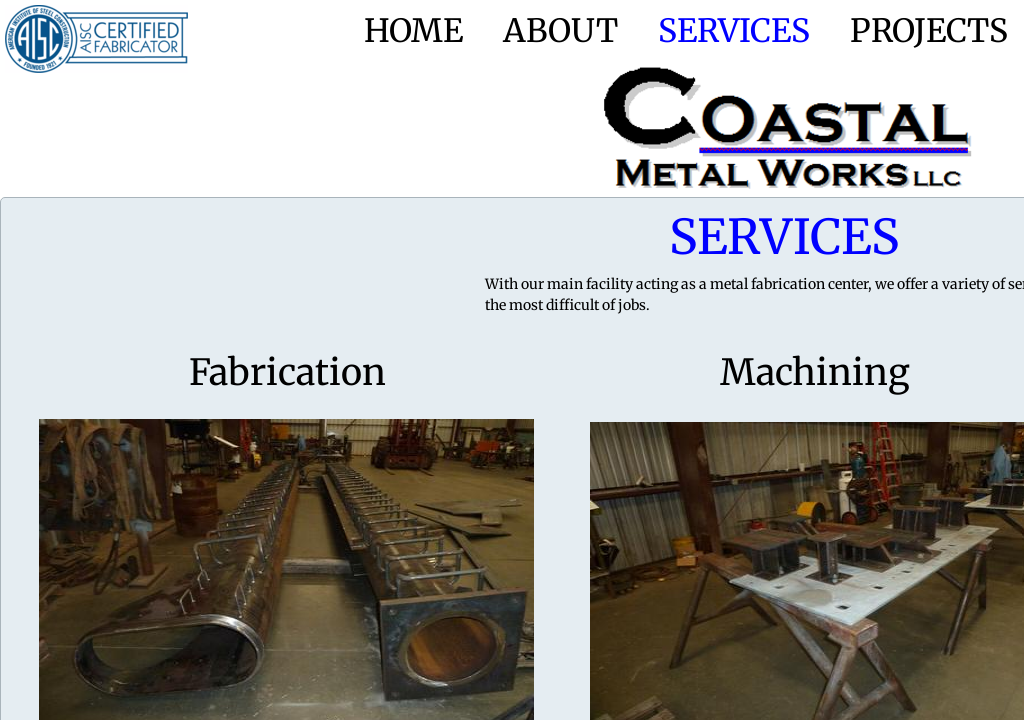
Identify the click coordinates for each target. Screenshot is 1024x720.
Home (413, 31)
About (560, 31)
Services (734, 31)
